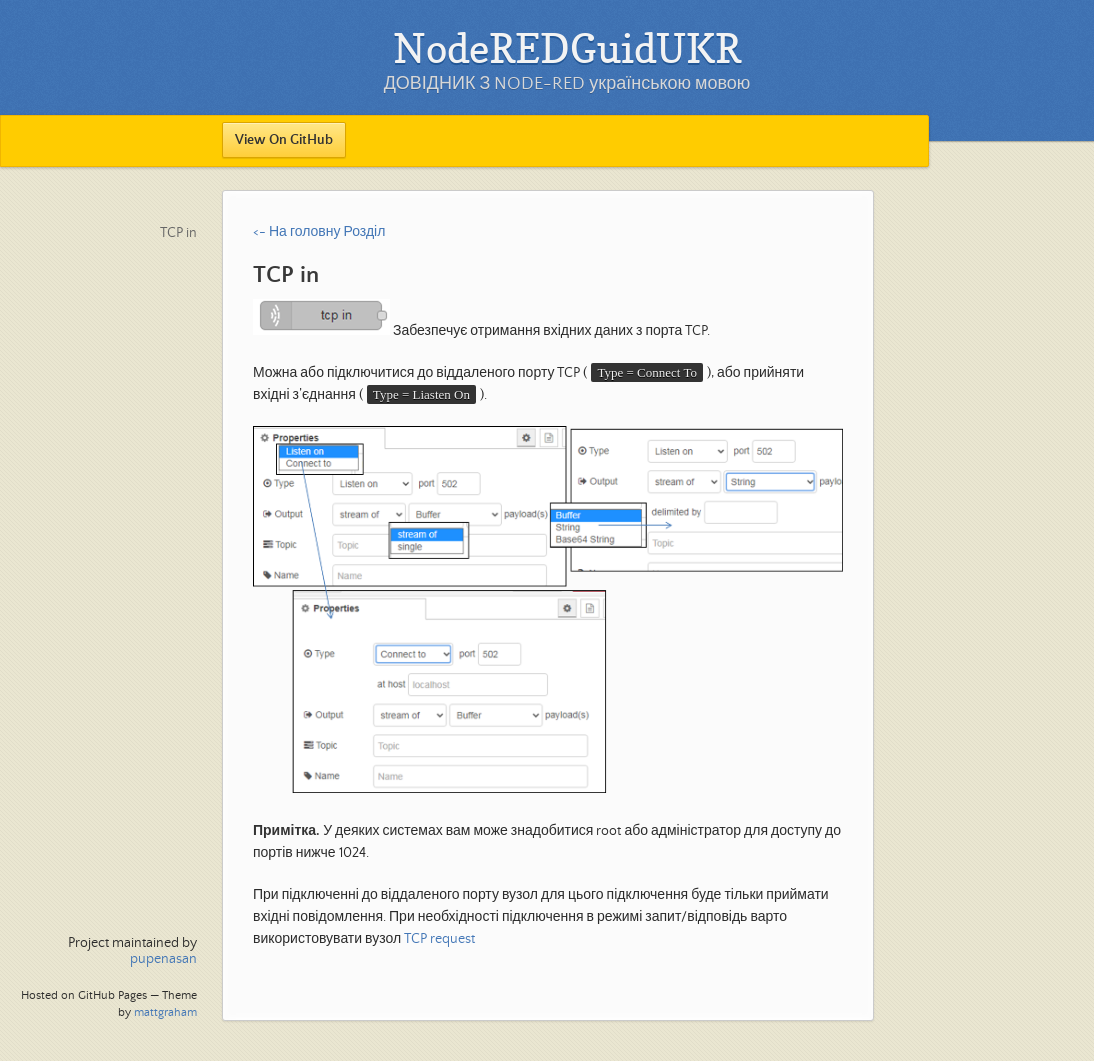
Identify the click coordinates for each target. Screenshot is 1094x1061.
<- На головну (296, 232)
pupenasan (163, 959)
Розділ (364, 232)
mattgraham (165, 1012)
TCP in (178, 233)
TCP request (439, 939)
